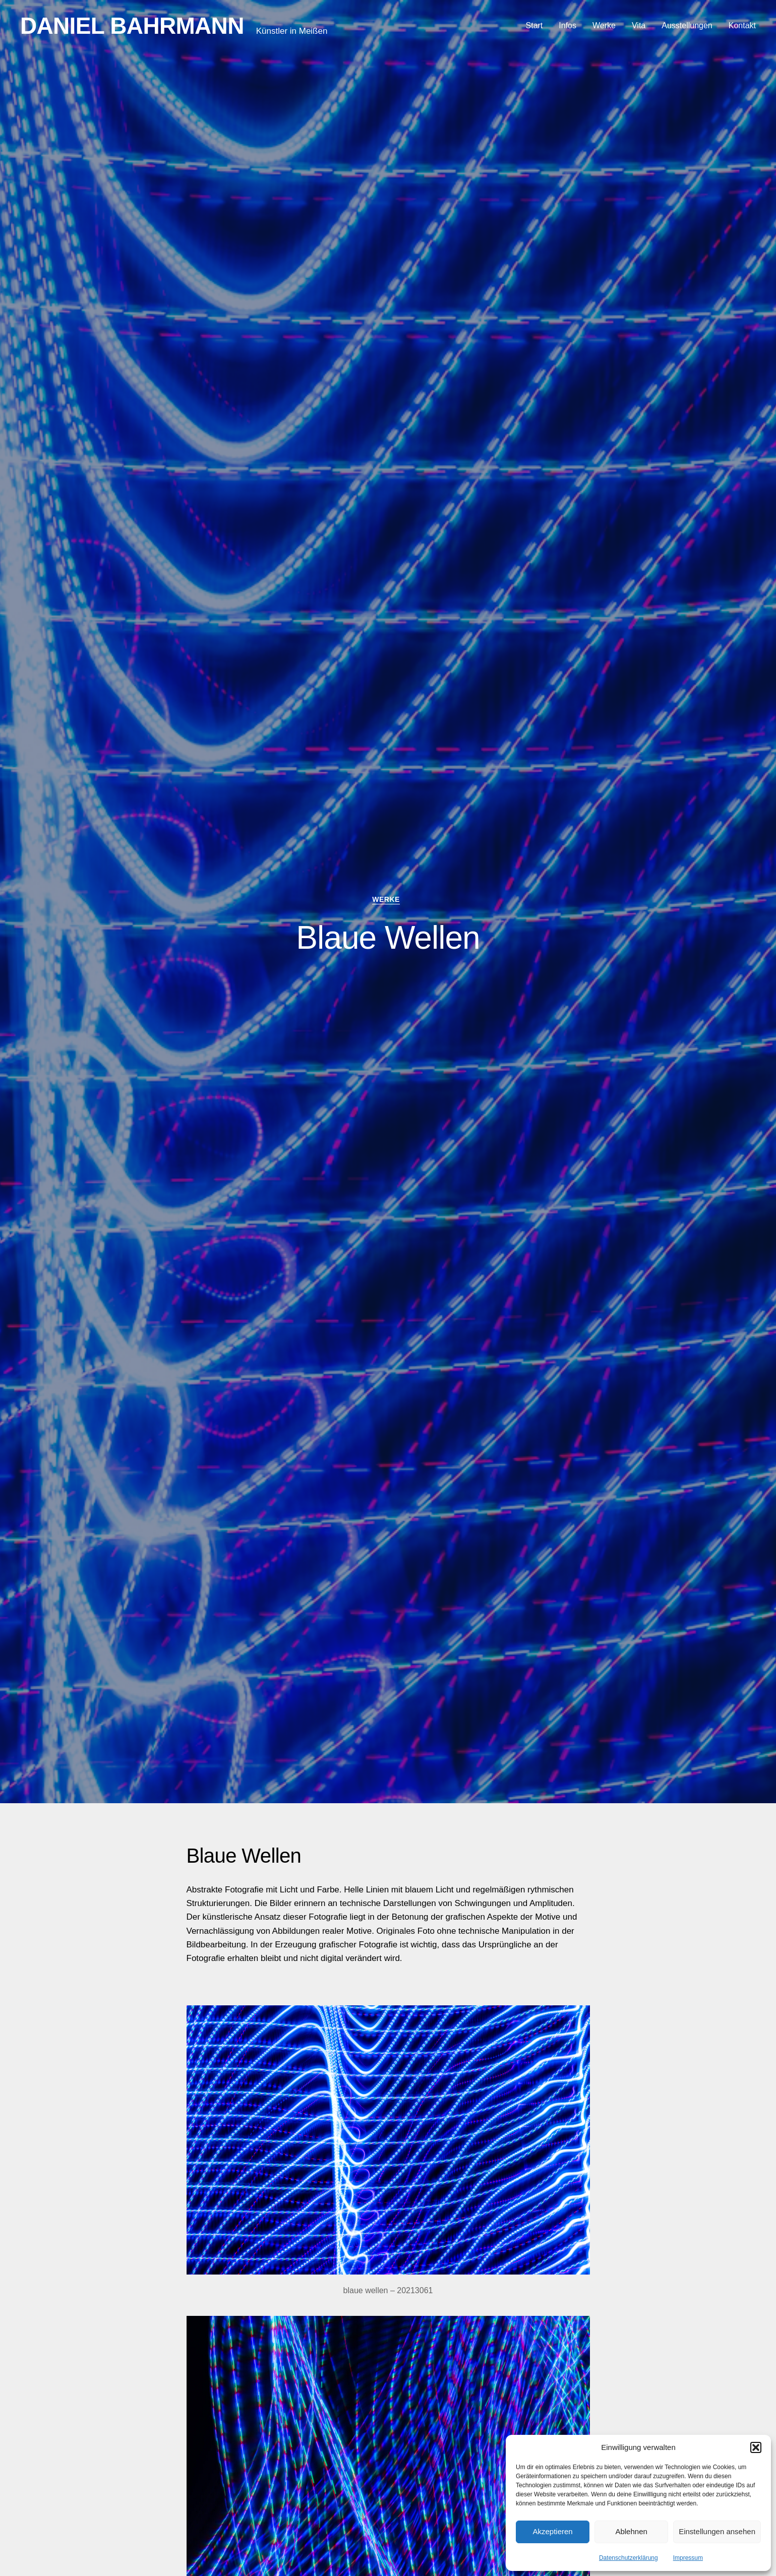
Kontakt (742, 25)
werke (388, 900)
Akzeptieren (552, 2531)
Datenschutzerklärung (628, 2557)
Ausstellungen (687, 25)
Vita (638, 25)
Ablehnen (631, 2531)
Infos (567, 25)
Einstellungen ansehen (717, 2531)
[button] (756, 2447)
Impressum (688, 2557)
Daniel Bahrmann (132, 25)
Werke (604, 25)
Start (534, 25)
